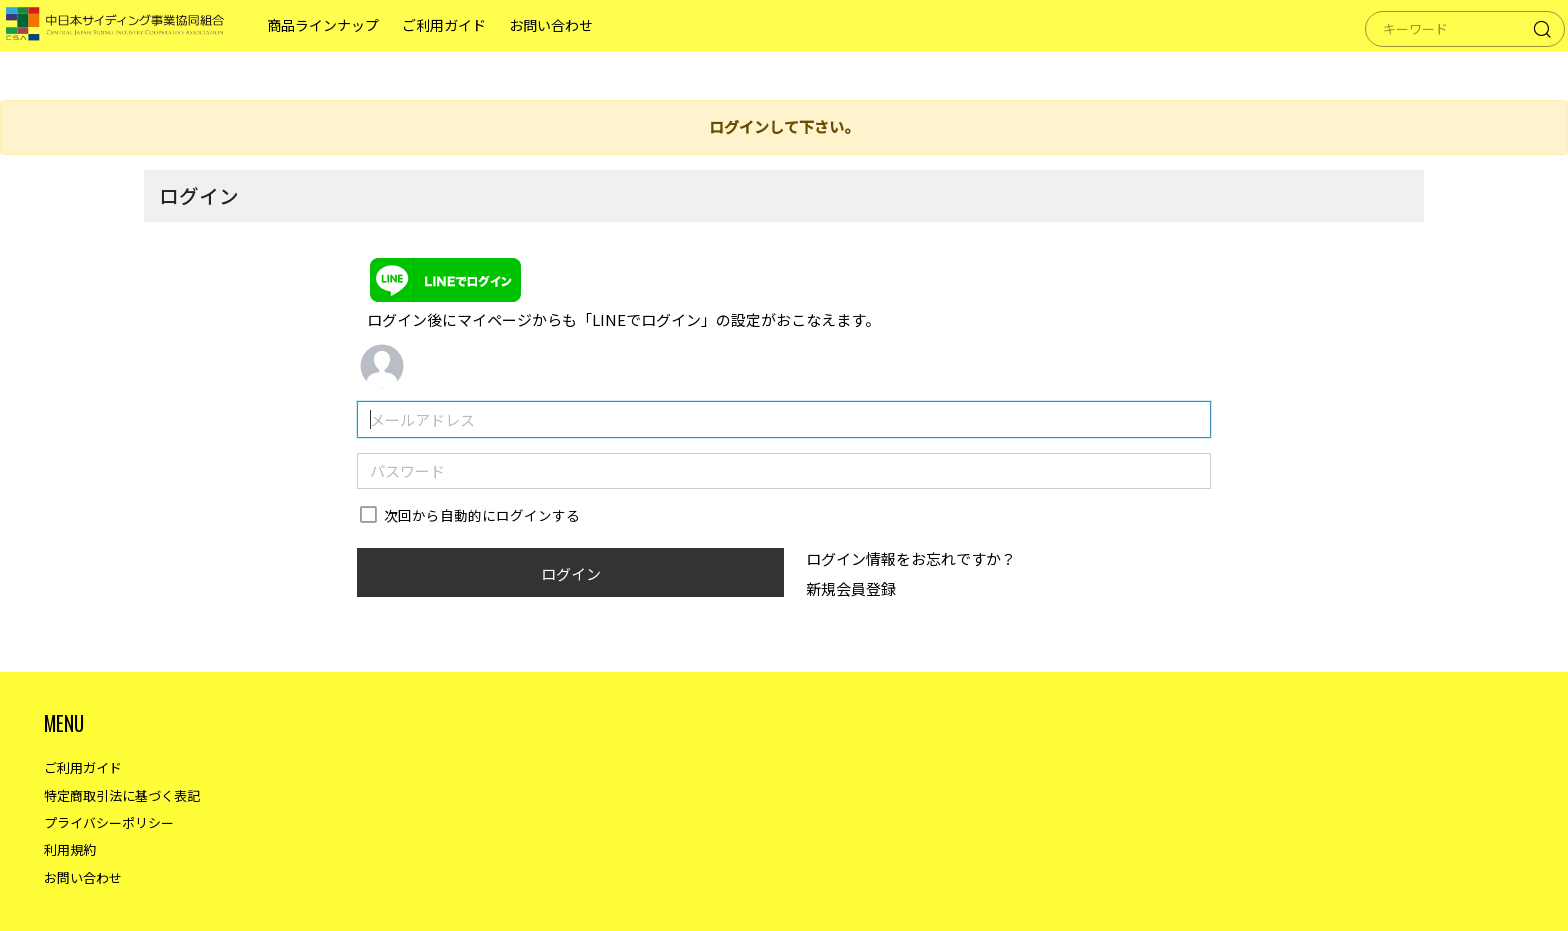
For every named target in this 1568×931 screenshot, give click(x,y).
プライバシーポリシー (109, 822)
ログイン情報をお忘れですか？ (911, 558)
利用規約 (70, 849)
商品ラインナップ (337, 50)
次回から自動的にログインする (482, 515)
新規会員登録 (851, 588)
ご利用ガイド (458, 50)
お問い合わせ (565, 50)
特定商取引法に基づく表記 (122, 795)
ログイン (571, 573)
